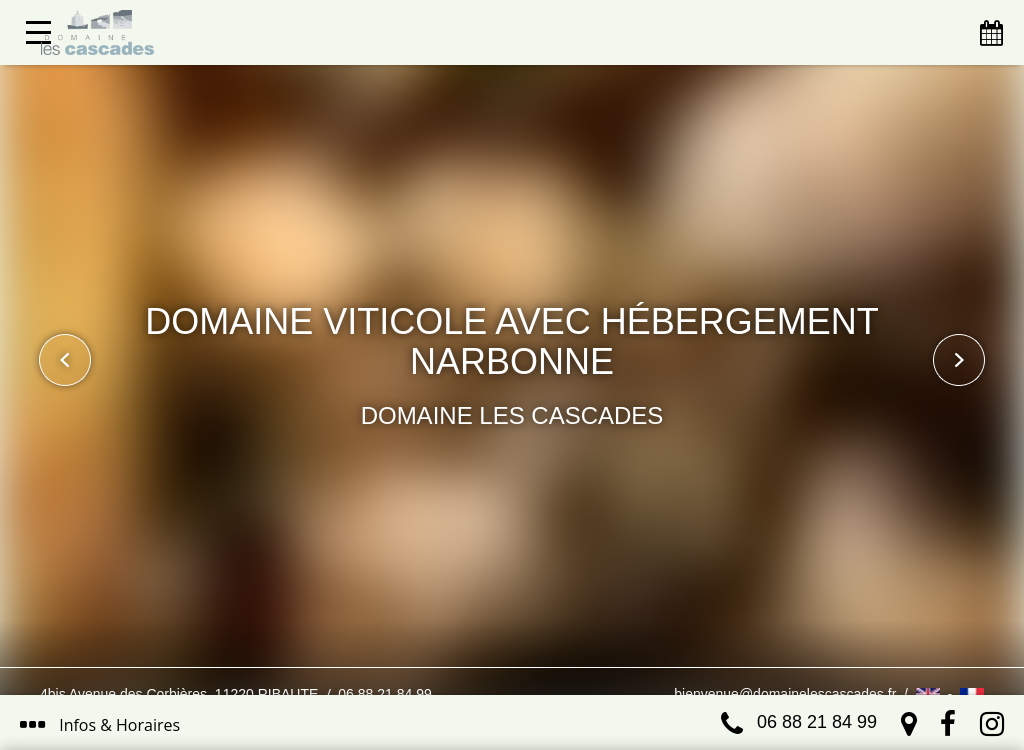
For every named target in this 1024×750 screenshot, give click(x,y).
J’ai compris (458, 647)
